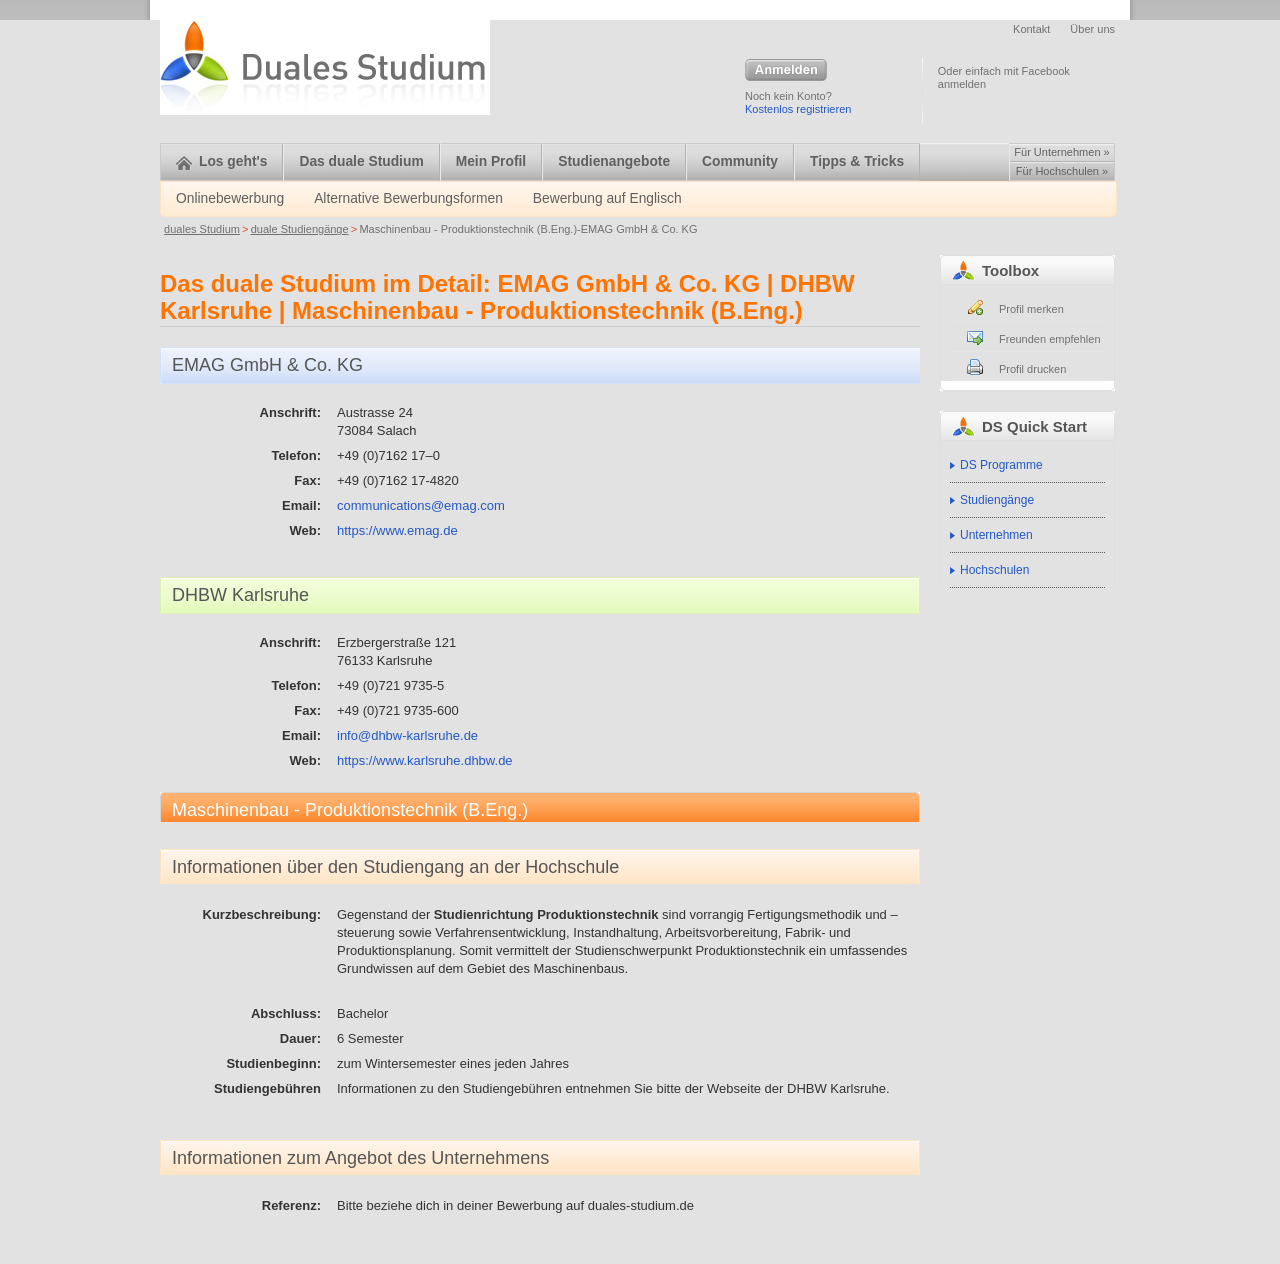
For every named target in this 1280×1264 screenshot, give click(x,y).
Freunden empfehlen (1050, 339)
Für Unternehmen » (1061, 152)
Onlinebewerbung (230, 198)
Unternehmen (996, 535)
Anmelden (786, 71)
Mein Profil (491, 161)
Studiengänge (997, 500)
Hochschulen (994, 570)
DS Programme (1001, 465)
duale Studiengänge (300, 229)
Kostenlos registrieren (798, 109)
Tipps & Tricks (857, 161)
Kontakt (1031, 29)
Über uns (1092, 29)
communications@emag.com (421, 505)
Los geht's (221, 161)
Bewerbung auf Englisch (607, 198)
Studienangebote (614, 161)
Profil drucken (1032, 369)
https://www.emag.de (397, 530)
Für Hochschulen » (1062, 171)
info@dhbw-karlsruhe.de (407, 735)
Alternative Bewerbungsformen (408, 198)
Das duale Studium (361, 161)
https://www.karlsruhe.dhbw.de (425, 760)
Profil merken (1031, 309)
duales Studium (202, 229)
